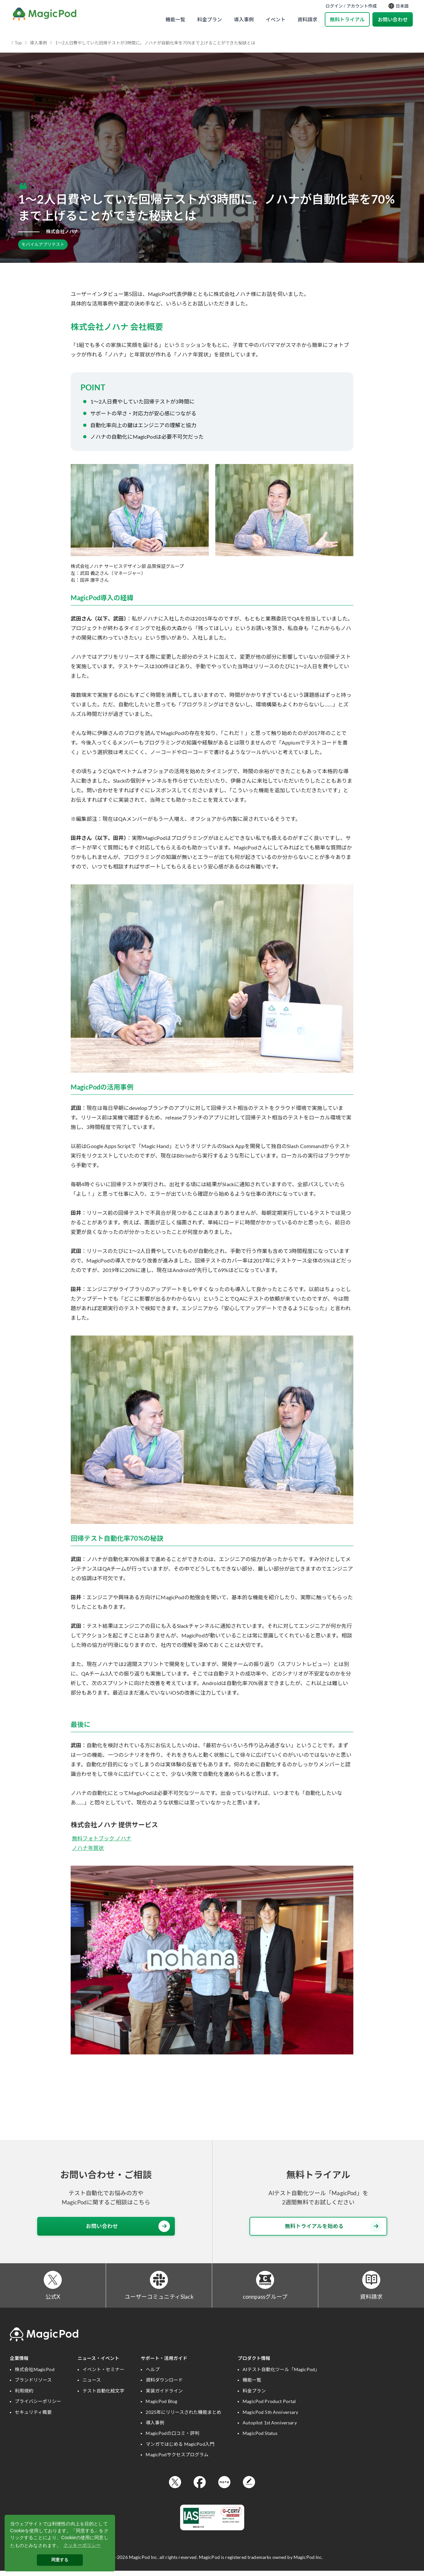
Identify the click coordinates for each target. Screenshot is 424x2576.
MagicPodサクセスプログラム (177, 2459)
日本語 (399, 6)
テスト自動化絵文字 (103, 2395)
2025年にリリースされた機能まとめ (183, 2416)
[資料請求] (371, 2282)
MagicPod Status (260, 2438)
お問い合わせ (393, 19)
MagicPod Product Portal (269, 2406)
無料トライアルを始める (333, 2226)
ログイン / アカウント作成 (351, 6)
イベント (276, 19)
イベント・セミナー (103, 2374)
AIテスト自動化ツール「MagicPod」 (281, 2374)
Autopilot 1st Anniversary (270, 2427)
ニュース (91, 2385)
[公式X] (53, 2282)
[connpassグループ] (265, 2282)
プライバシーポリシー (38, 2406)
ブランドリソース (33, 2385)
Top (18, 42)
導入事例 (244, 19)
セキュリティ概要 (33, 2416)
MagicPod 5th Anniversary (270, 2416)
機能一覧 (175, 19)
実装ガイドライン (164, 2395)
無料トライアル (347, 19)
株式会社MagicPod (35, 2374)
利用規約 (24, 2395)
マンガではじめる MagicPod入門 (180, 2448)
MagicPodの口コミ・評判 (172, 2438)
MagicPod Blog (161, 2406)
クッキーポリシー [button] (82, 2545)
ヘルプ (152, 2374)
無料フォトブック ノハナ (101, 1838)
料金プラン (209, 19)
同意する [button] (60, 2560)
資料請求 (307, 19)
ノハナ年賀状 (88, 1848)
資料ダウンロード (164, 2385)
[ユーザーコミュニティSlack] (159, 2282)
